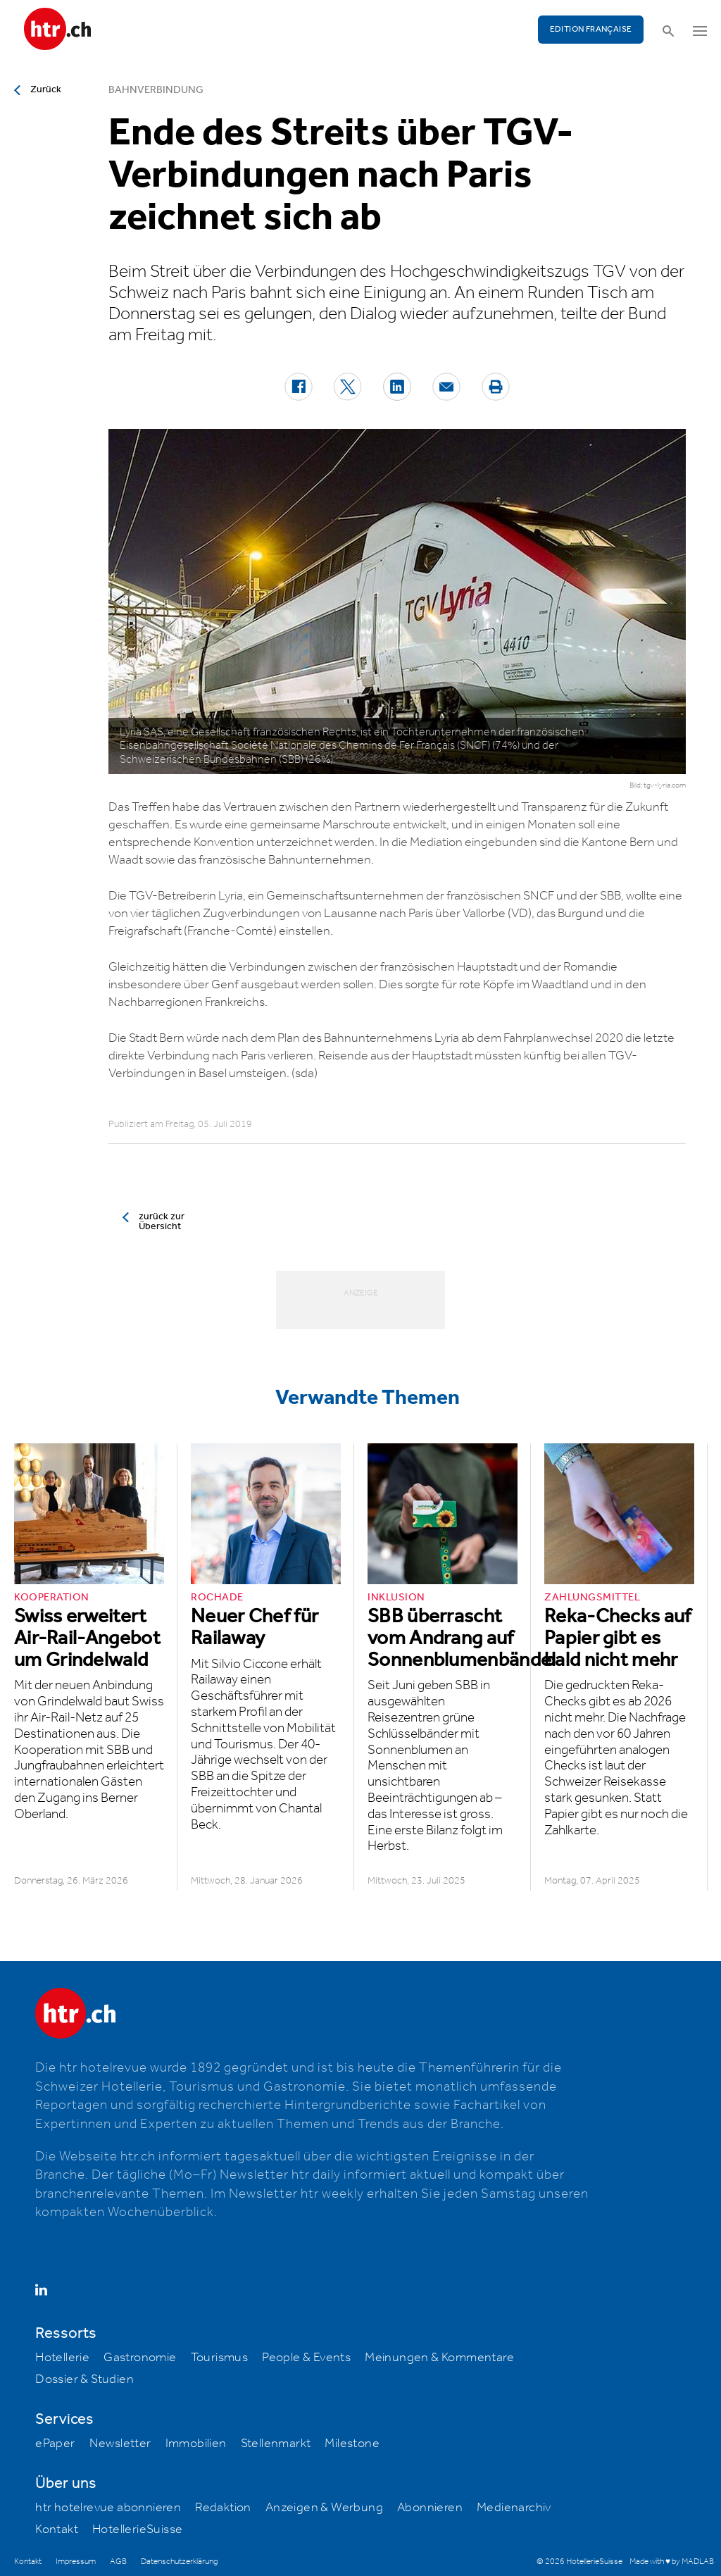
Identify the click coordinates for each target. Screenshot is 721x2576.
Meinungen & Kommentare (439, 2357)
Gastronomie (140, 2357)
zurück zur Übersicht (161, 1221)
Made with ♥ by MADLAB (671, 2561)
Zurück (45, 89)
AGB (118, 2561)
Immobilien (196, 2443)
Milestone (352, 2443)
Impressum (76, 2561)
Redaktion (223, 2508)
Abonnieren (430, 2508)
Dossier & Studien (84, 2379)
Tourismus (220, 2357)
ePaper (55, 2443)
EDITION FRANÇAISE (591, 29)
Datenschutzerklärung (179, 2561)
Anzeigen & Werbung (324, 2508)
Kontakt (56, 2529)
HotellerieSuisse (137, 2529)
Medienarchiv (514, 2508)
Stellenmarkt (276, 2443)
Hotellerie (62, 2357)
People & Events (306, 2357)
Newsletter (120, 2443)
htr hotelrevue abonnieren (108, 2508)
